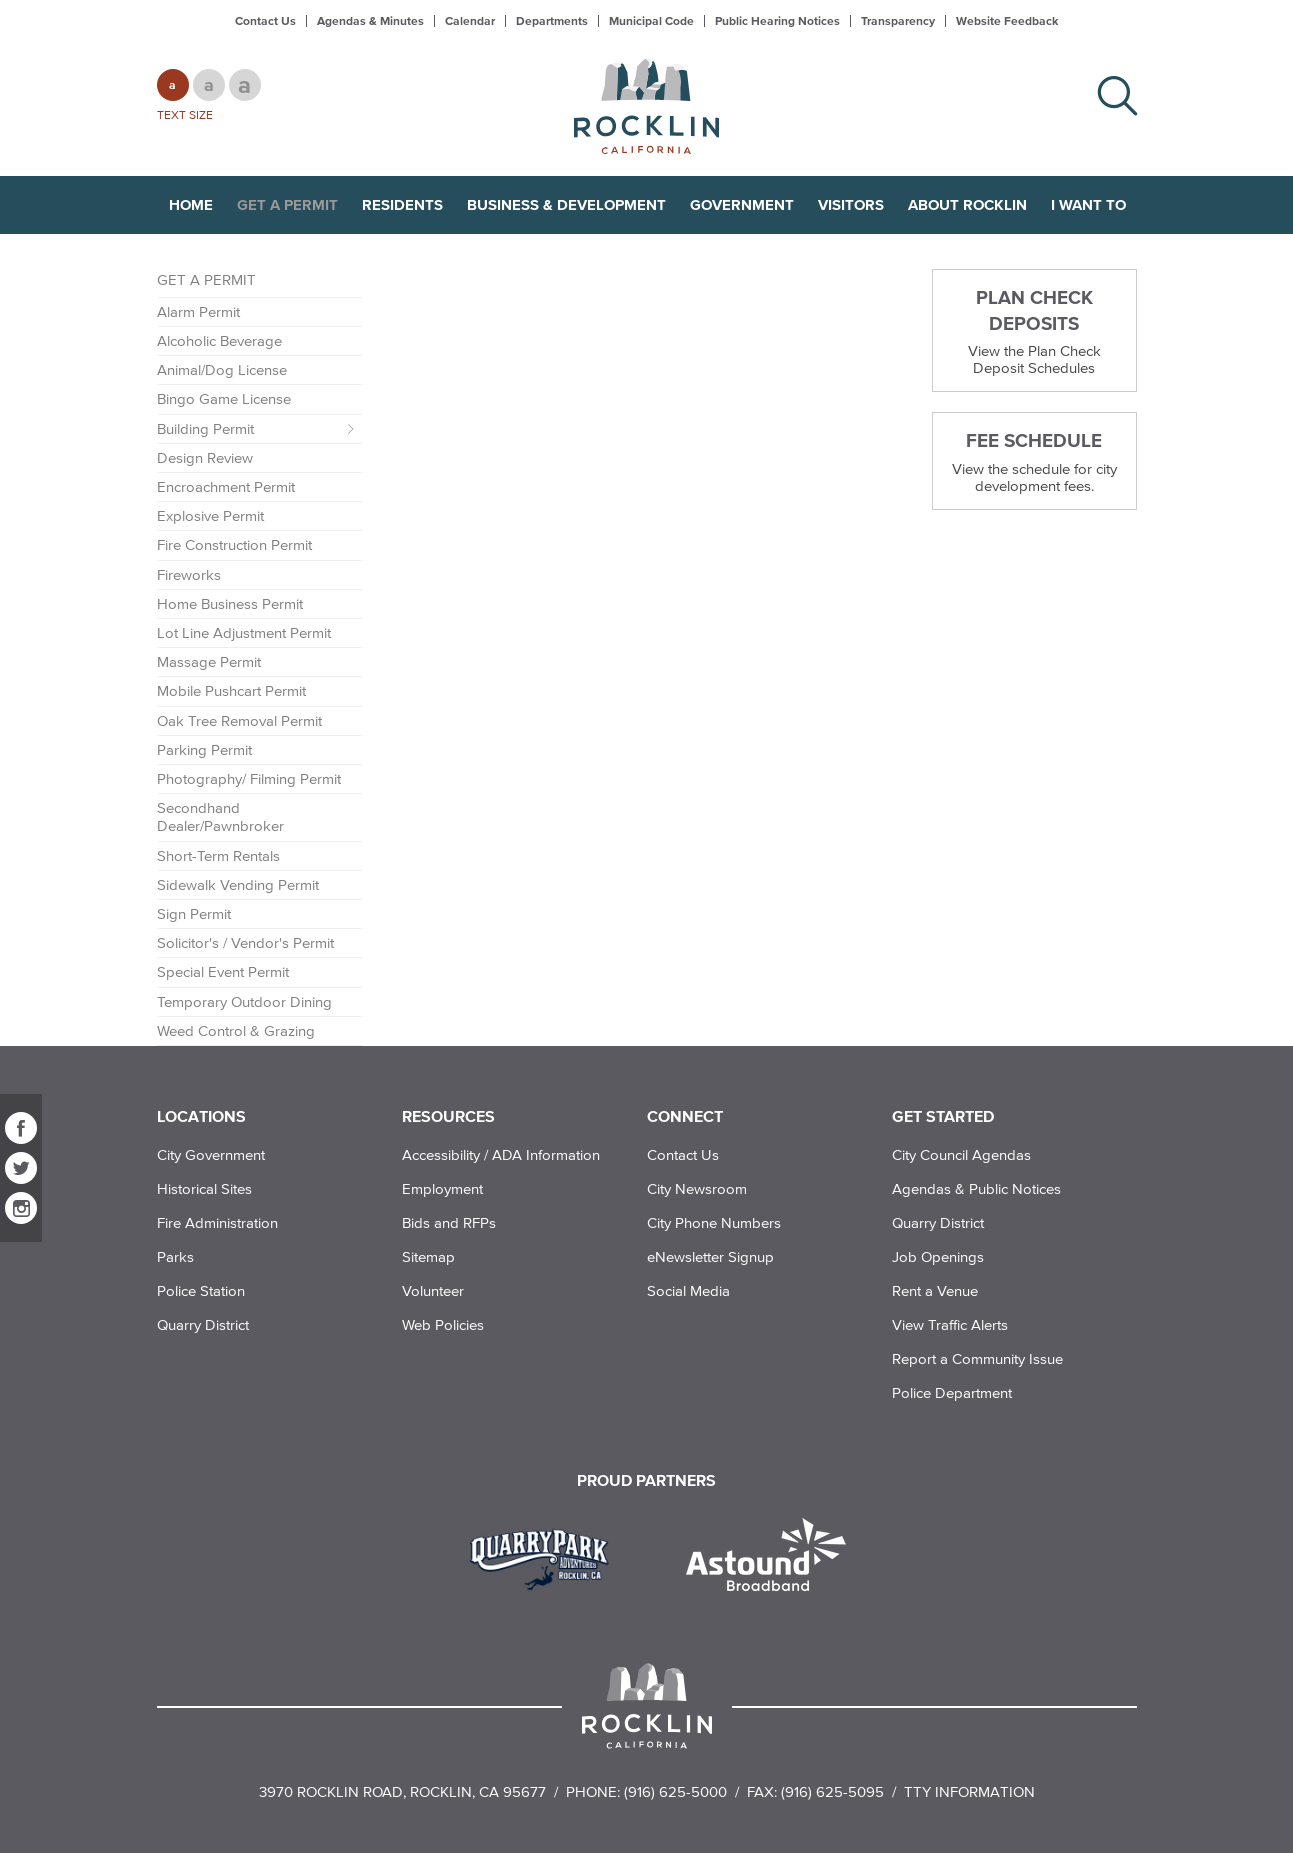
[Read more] (546, 1557)
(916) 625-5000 (675, 1791)
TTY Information (969, 1791)
